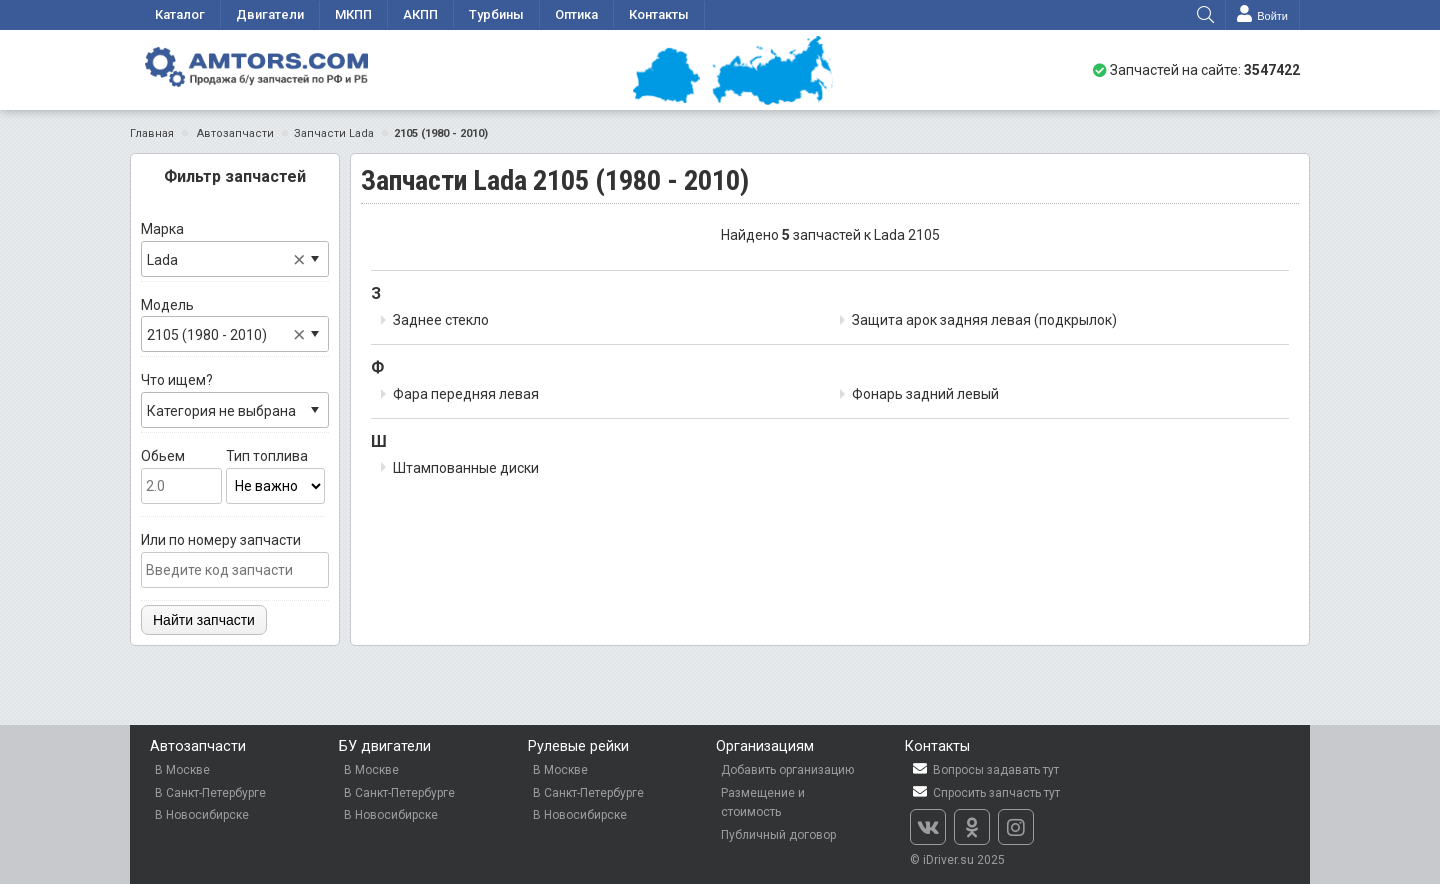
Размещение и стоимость (763, 803)
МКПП (353, 14)
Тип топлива (276, 476)
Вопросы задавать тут (984, 769)
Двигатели (270, 14)
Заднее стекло (441, 320)
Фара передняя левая (466, 394)
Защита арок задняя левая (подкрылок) (984, 320)
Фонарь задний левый (925, 394)
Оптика (576, 14)
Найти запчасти (204, 620)
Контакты (659, 14)
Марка (235, 249)
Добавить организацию (787, 770)
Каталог (180, 14)
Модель (235, 325)
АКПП (420, 14)
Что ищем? (235, 400)
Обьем (181, 476)
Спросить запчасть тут (985, 792)
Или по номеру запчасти (235, 560)
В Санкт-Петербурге (210, 793)
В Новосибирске (202, 815)
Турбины (496, 14)
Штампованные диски (466, 468)
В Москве (182, 770)
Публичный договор (778, 835)
